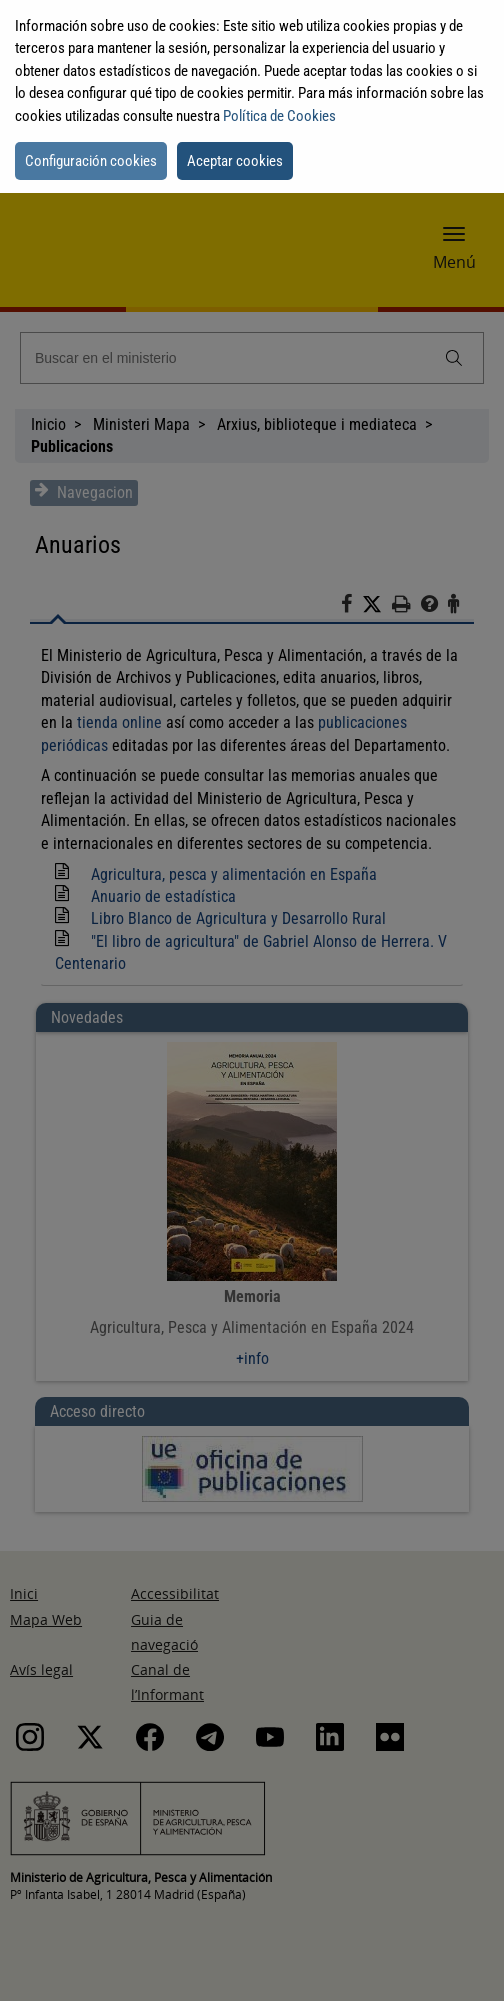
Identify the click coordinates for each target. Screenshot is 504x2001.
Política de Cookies (279, 116)
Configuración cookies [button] (91, 161)
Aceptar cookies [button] (235, 161)
